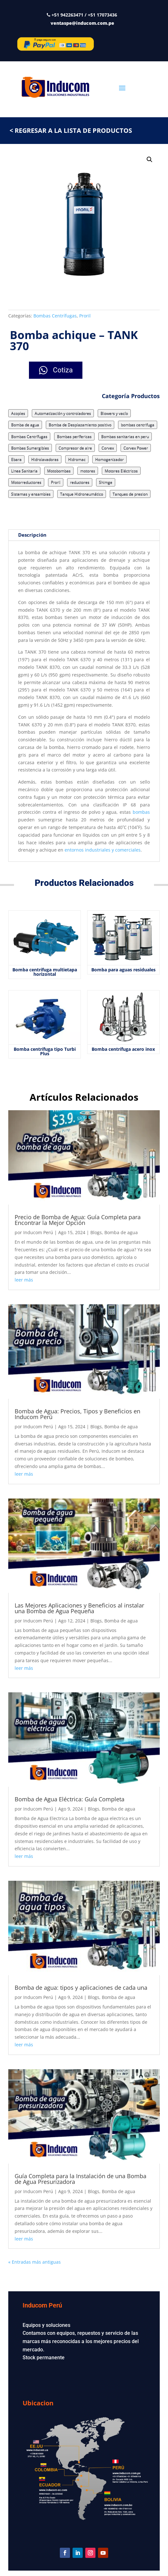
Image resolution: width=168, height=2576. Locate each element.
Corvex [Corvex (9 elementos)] (108, 448)
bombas (141, 812)
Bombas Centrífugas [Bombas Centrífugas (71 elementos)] (29, 436)
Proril (85, 316)
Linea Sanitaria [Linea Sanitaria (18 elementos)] (24, 470)
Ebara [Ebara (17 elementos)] (16, 459)
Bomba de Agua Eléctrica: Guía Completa (70, 1799)
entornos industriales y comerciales (103, 850)
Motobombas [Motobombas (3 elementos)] (59, 470)
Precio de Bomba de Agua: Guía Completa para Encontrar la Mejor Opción (78, 1220)
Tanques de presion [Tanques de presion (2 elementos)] (130, 494)
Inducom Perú (38, 1232)
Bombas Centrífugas (55, 316)
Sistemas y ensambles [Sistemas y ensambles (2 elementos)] (31, 494)
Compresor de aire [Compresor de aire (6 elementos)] (75, 448)
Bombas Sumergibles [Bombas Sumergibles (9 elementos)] (30, 448)
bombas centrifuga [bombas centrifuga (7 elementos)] (137, 424)
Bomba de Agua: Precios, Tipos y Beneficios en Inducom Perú (77, 1414)
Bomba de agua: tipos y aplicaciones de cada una (82, 1987)
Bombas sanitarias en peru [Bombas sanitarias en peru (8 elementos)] (125, 436)
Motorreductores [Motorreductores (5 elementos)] (26, 482)
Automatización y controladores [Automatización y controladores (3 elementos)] (63, 413)
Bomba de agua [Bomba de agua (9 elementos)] (25, 424)
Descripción (32, 535)
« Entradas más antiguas (34, 2262)
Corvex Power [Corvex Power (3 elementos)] (135, 448)
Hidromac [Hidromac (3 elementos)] (77, 459)
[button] (149, 159)
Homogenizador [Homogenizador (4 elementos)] (109, 459)
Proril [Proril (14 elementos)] (55, 482)
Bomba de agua (121, 1232)
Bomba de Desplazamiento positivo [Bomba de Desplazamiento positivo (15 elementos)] (80, 424)
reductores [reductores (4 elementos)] (79, 482)
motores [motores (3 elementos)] (87, 470)
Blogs (96, 1232)
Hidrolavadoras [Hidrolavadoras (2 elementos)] (45, 459)
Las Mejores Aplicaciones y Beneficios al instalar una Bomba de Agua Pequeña (79, 1608)
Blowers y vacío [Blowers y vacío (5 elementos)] (114, 413)
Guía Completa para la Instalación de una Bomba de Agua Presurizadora (80, 2178)
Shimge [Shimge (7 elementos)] (105, 482)
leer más (24, 1280)
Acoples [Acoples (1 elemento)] (18, 413)
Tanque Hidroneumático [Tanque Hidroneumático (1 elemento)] (81, 494)
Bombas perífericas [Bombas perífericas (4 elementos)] (74, 436)
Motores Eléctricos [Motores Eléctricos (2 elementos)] (121, 470)
